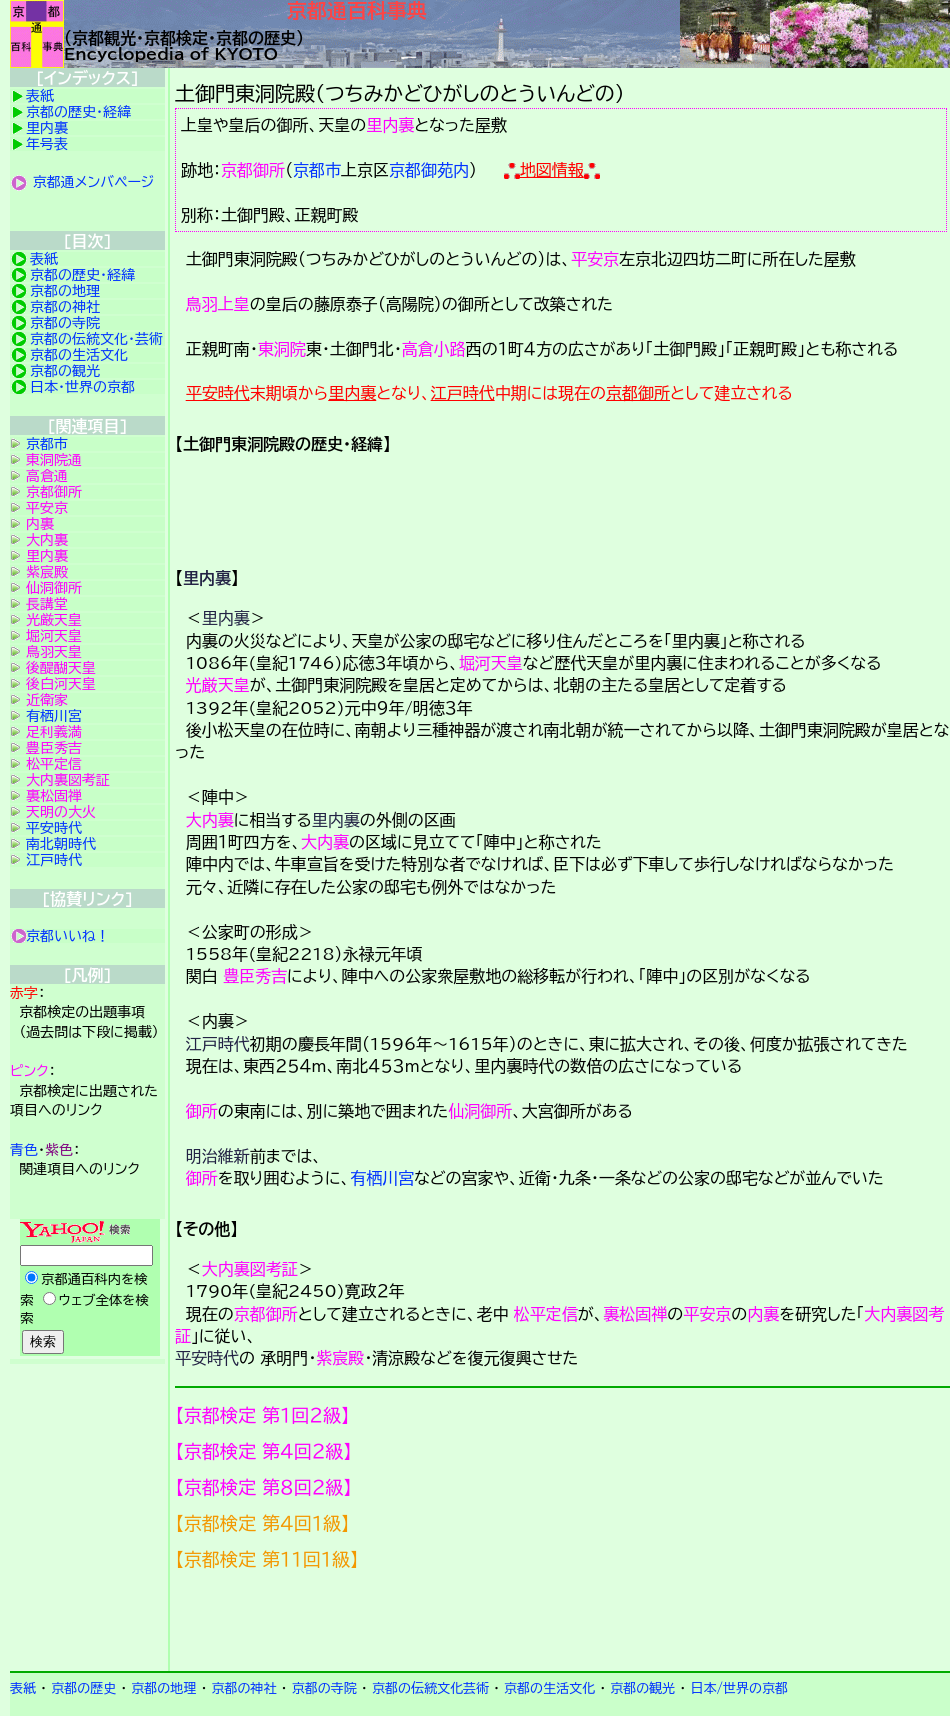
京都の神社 (65, 307)
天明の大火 (61, 812)
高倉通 (47, 476)
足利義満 (54, 732)
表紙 (40, 96)
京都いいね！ (68, 936)
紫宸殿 (340, 1358)
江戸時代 (463, 393)
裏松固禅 (635, 1314)
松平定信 (546, 1314)
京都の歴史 (83, 1688)
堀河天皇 (491, 663)
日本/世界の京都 (739, 1688)
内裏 (763, 1314)
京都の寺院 (65, 323)
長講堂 (47, 604)
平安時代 (218, 393)
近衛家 (47, 700)
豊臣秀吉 (255, 976)
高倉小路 (434, 349)
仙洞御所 (480, 1111)
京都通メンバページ (94, 182)
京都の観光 (65, 371)
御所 (202, 1111)
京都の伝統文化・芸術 (96, 339)
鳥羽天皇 (54, 652)
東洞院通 (54, 460)
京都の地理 (65, 291)
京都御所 (253, 170)
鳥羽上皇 (218, 304)
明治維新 (218, 1156)
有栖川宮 (382, 1178)
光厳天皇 (218, 685)
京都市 (317, 170)
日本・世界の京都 (82, 387)
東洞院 (282, 349)
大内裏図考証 (250, 1269)
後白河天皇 (61, 684)
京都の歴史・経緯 (78, 112)
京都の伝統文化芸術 (430, 1688)
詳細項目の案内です (562, 503)
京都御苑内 (429, 170)
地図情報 (552, 170)
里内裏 (390, 125)
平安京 (595, 259)
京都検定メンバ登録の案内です (562, 1621)
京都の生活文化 (79, 355)
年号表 (47, 144)
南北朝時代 (61, 844)
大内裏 (210, 820)
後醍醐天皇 (61, 668)
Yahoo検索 (87, 1289)
